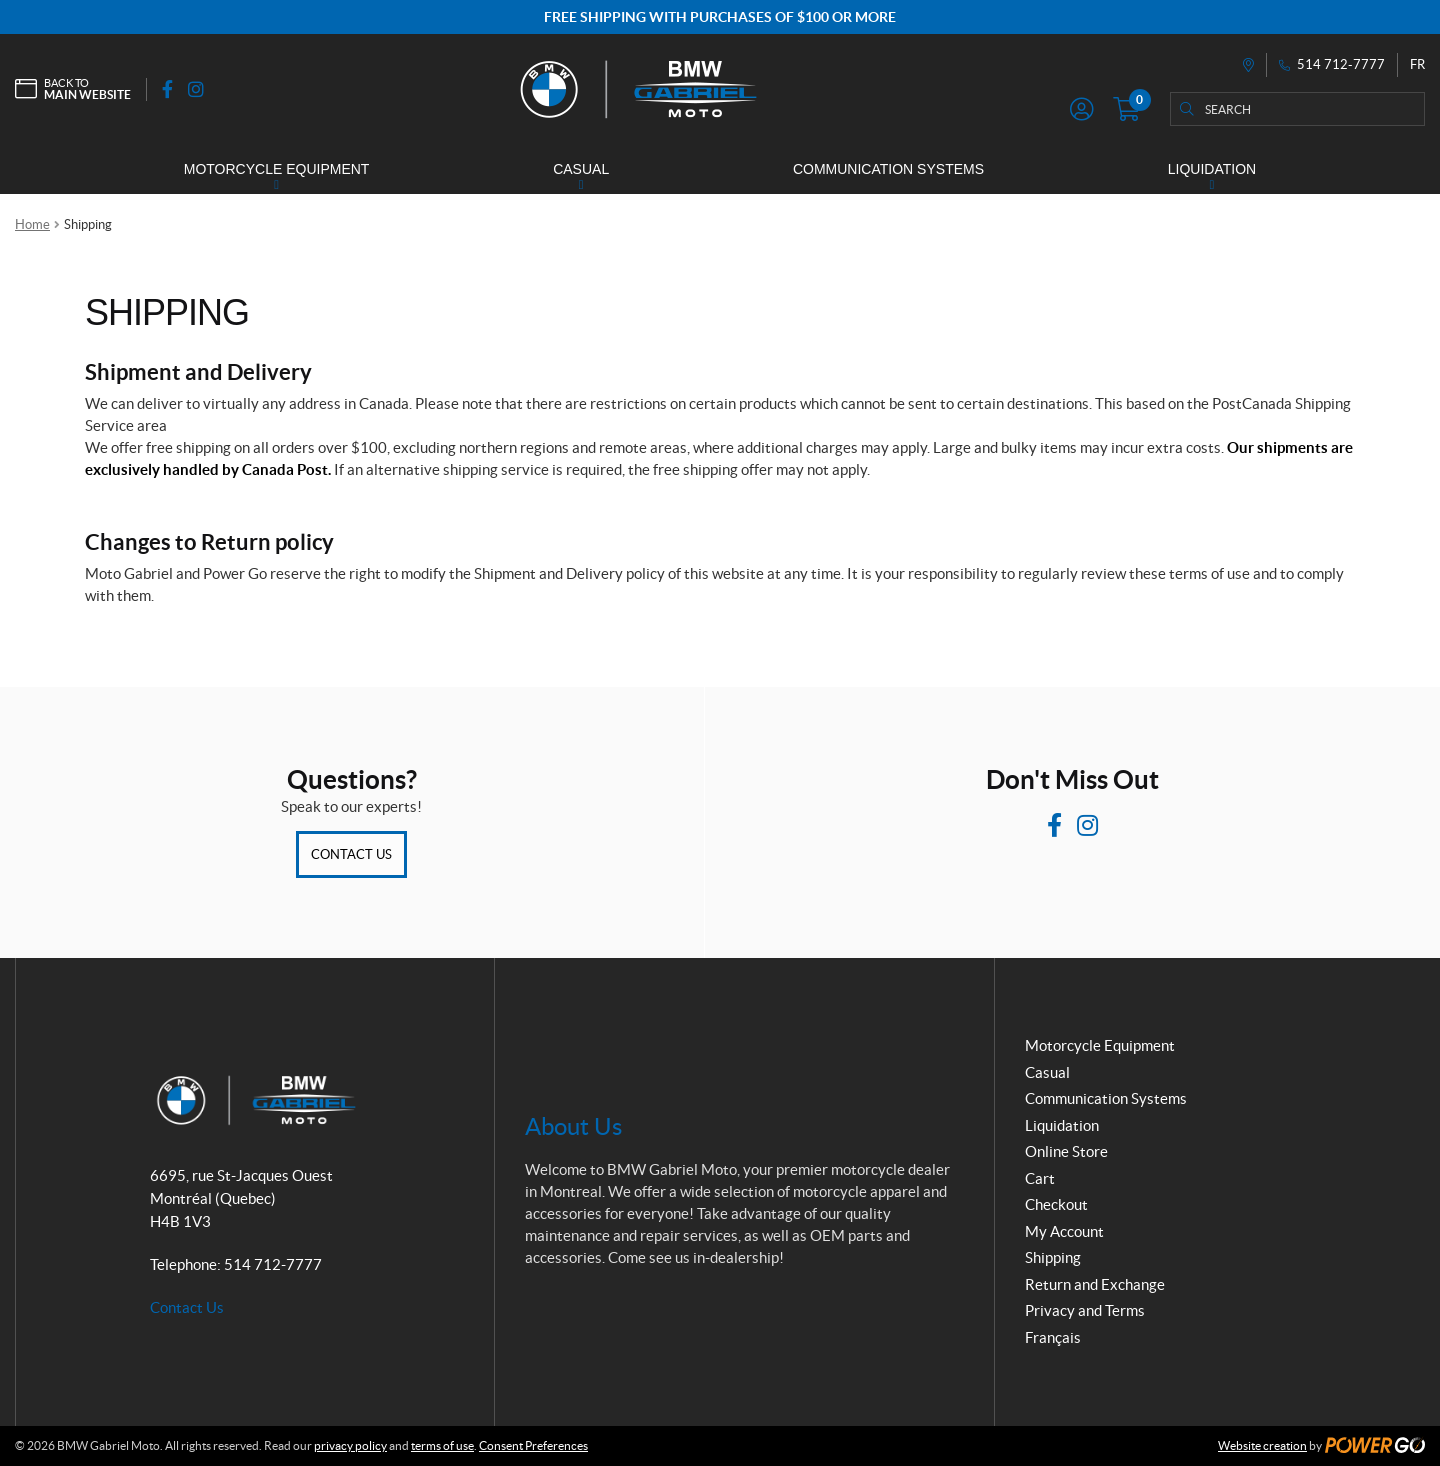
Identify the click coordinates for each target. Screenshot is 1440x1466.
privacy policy (350, 1445)
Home (32, 224)
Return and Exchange (1095, 1284)
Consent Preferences (533, 1445)
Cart (1040, 1178)
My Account (1064, 1231)
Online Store (1066, 1151)
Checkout (1056, 1204)
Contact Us (351, 854)
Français (1053, 1337)
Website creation (1262, 1445)
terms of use (442, 1445)
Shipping (1053, 1257)
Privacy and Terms (1085, 1310)
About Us (573, 1126)
